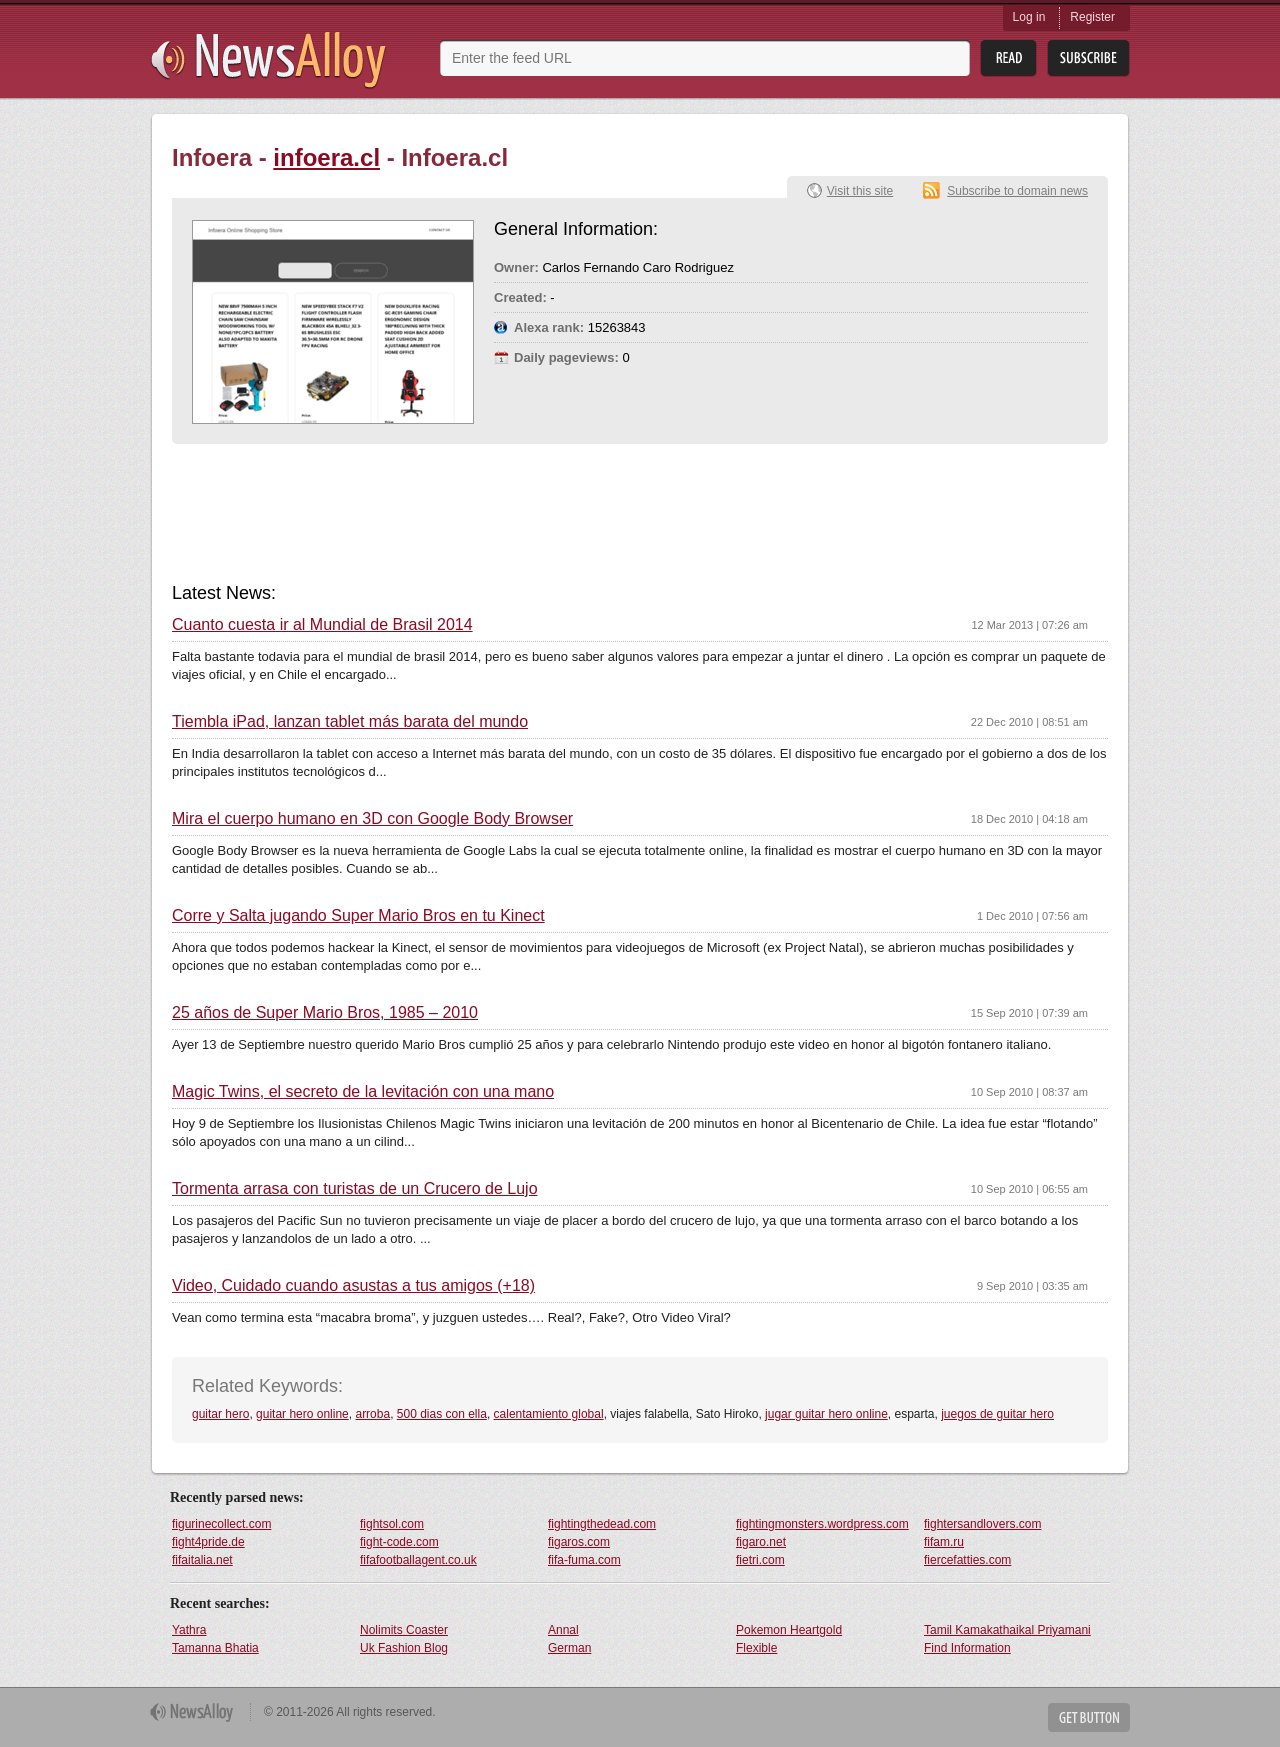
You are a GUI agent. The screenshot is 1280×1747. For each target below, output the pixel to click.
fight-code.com (399, 1542)
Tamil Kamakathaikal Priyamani (1007, 1630)
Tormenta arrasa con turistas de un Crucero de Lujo (355, 1189)
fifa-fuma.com (584, 1560)
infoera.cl (326, 157)
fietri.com (760, 1560)
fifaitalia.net (202, 1560)
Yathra (189, 1630)
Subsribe (1088, 58)
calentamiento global (549, 1414)
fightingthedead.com (602, 1524)
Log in (1029, 17)
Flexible (756, 1648)
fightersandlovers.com (982, 1524)
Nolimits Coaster (404, 1630)
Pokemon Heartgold (789, 1630)
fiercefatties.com (967, 1560)
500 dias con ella (442, 1414)
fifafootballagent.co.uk (418, 1560)
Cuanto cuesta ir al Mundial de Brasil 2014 (322, 625)
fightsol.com (392, 1524)
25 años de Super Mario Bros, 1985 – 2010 (325, 1013)
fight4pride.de (208, 1542)
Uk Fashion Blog (404, 1648)
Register (1092, 17)
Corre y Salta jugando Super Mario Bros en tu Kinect (358, 916)
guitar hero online (302, 1414)
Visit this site (860, 191)
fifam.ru (944, 1542)
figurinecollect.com (221, 1524)
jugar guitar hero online (826, 1414)
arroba (372, 1414)
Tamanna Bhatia (215, 1648)
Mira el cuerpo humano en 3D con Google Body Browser (372, 819)
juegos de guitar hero (997, 1414)
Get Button (1089, 1717)
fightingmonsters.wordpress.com (822, 1524)
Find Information (967, 1648)
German (569, 1648)
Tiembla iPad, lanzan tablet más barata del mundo (350, 722)
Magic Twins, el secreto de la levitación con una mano (363, 1092)
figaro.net (761, 1542)
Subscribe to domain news (1017, 191)
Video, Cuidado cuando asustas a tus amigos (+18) (353, 1286)
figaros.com (579, 1542)
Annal (563, 1630)
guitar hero (220, 1414)
